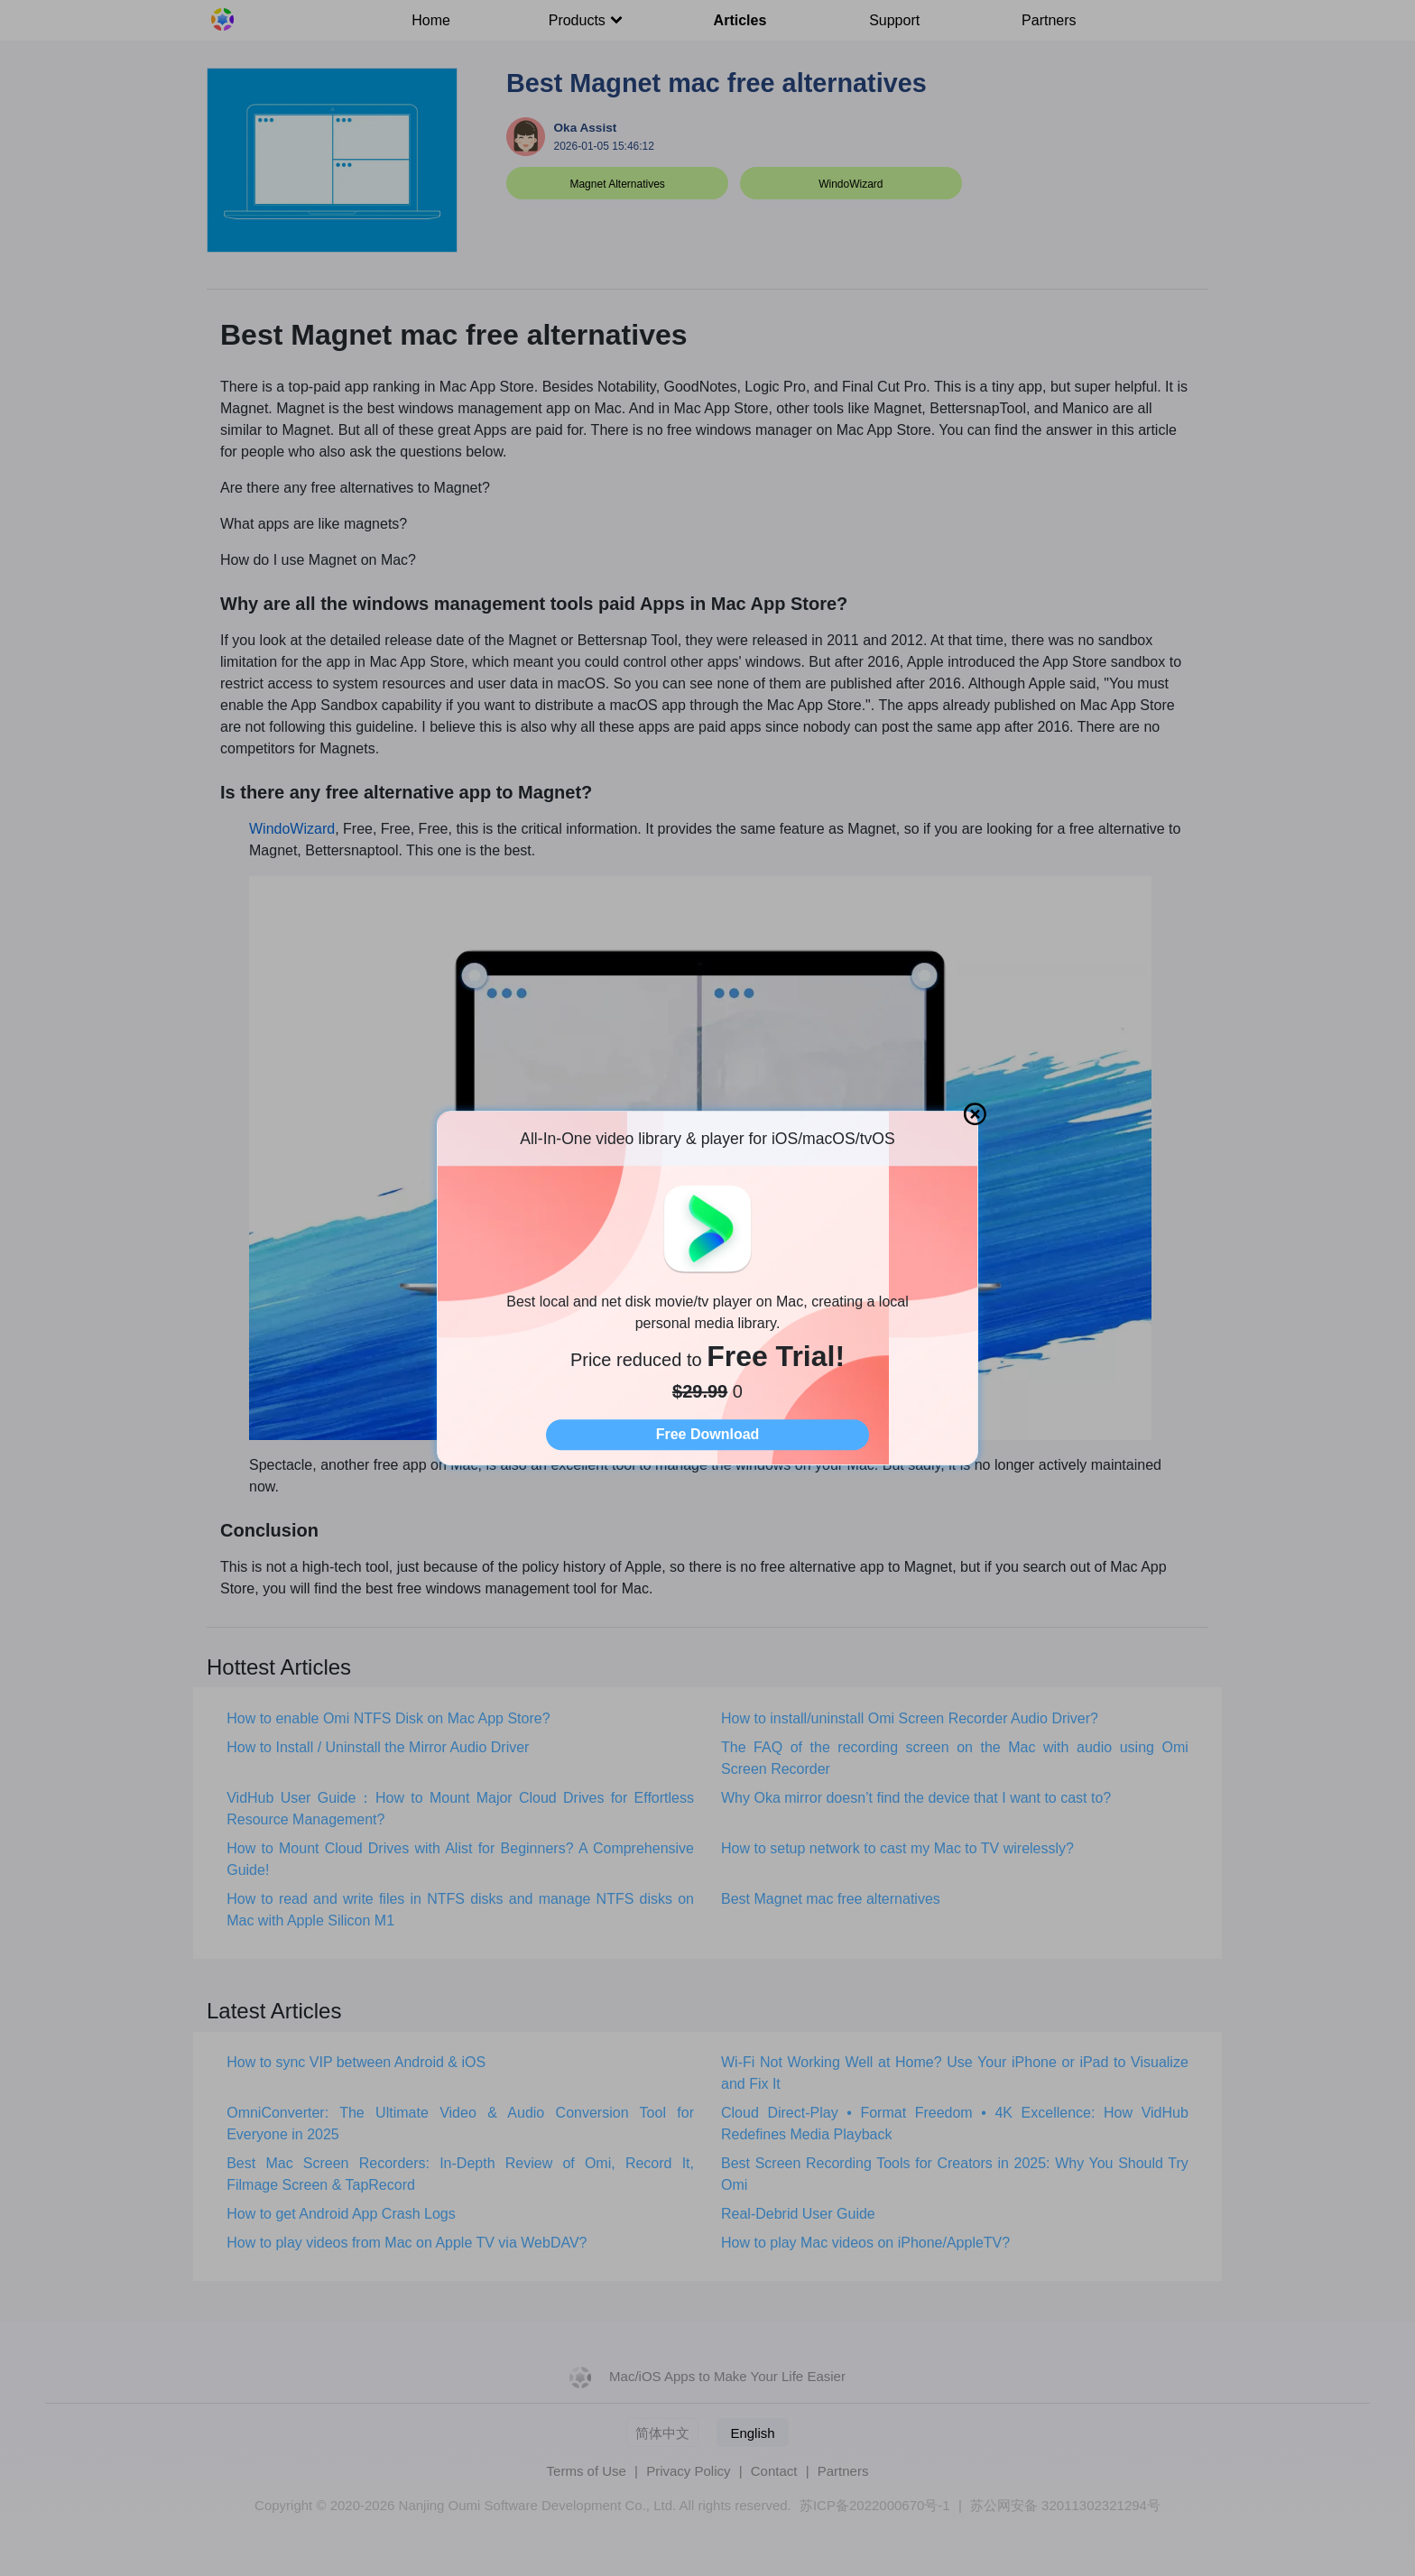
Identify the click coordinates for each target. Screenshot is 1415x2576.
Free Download (708, 1434)
